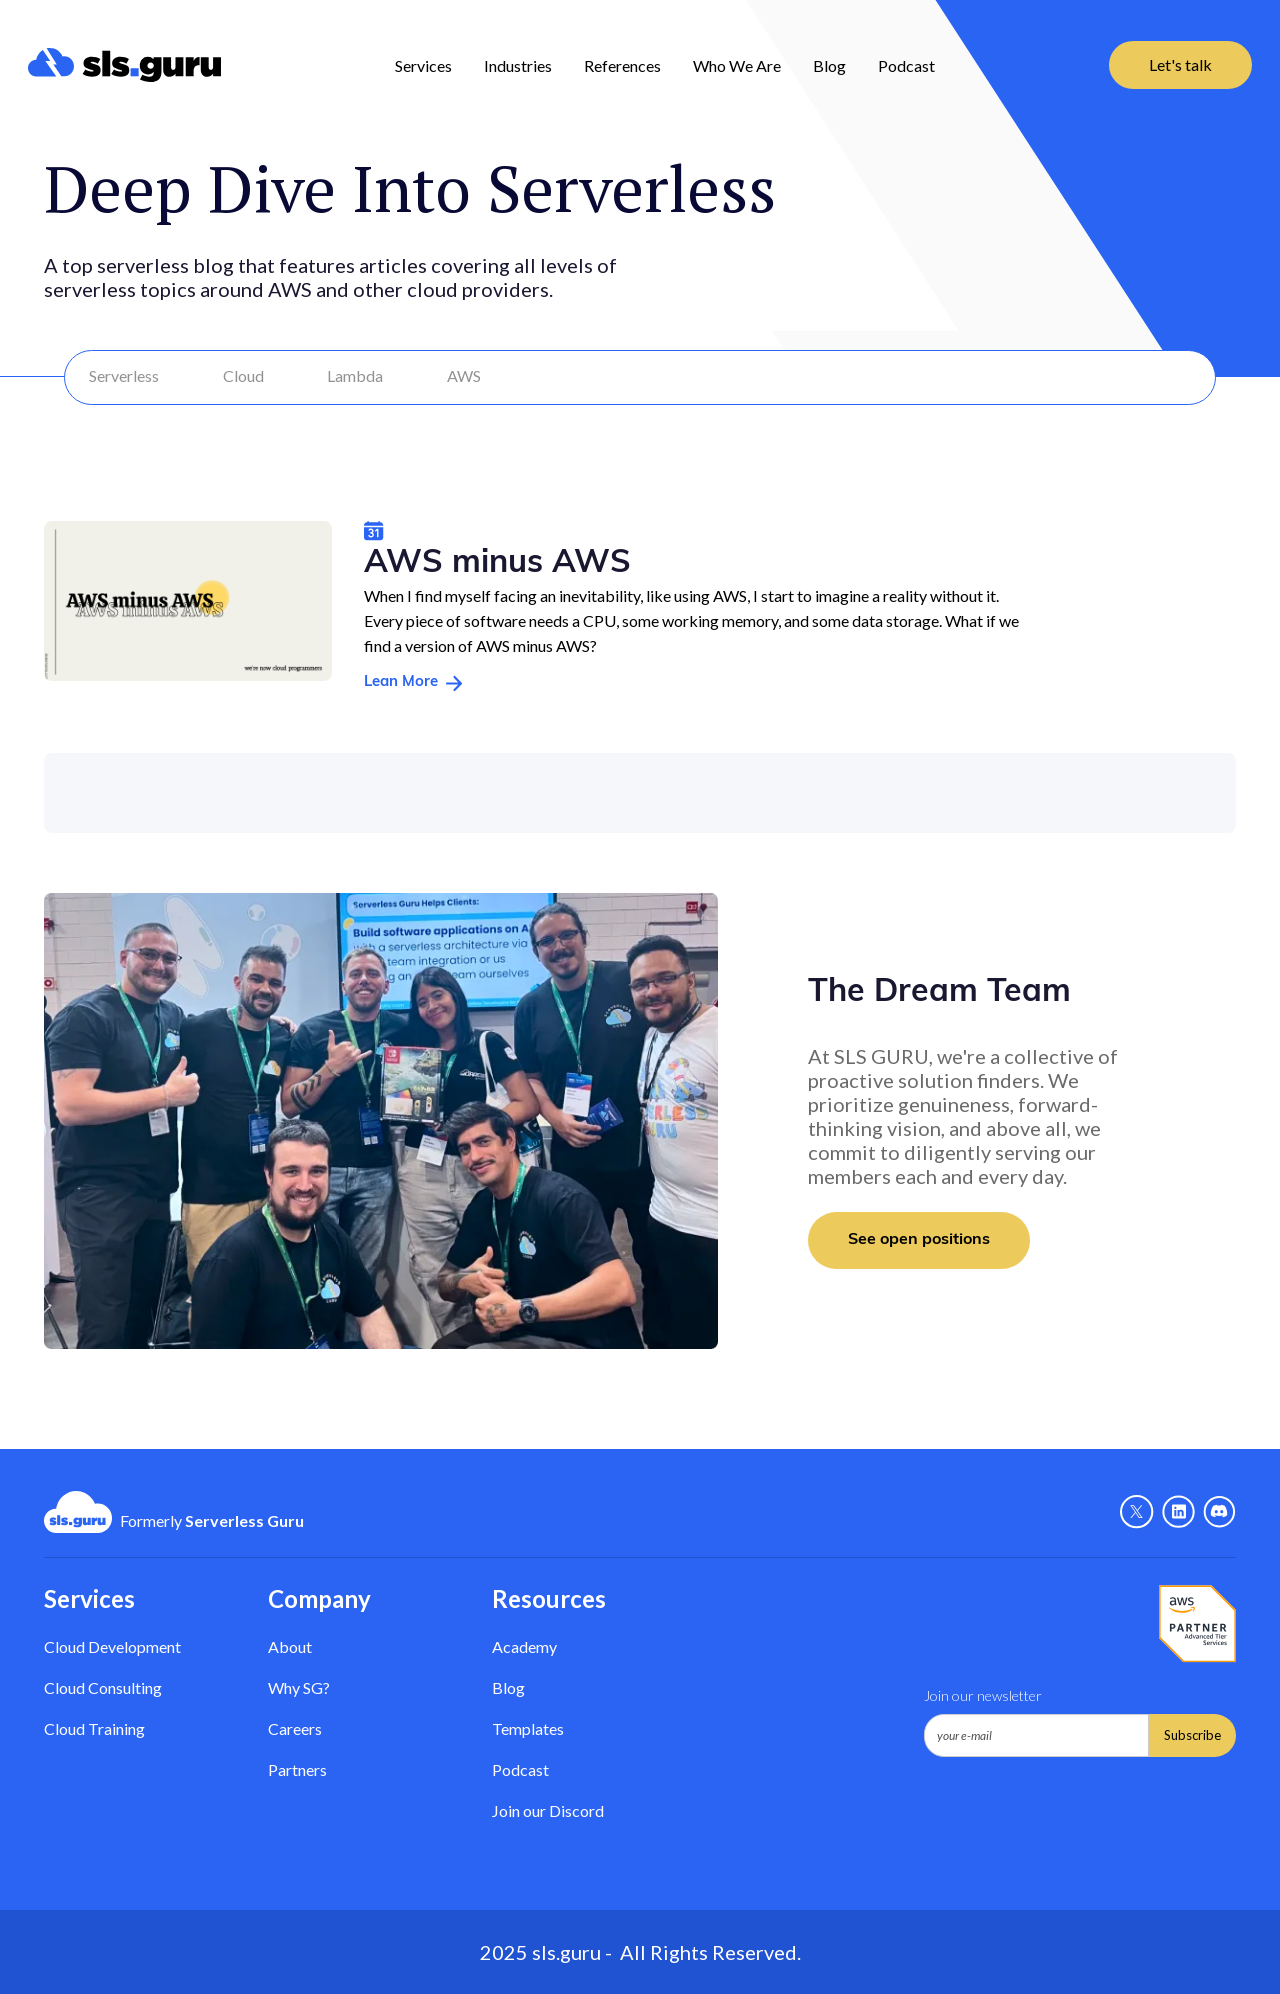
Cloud (243, 375)
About (290, 1646)
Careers (295, 1728)
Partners (297, 1769)
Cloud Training (94, 1728)
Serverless (124, 375)
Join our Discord (548, 1810)
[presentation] (1076, 1806)
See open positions (919, 1240)
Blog (829, 65)
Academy (524, 1646)
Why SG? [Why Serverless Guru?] (299, 1687)
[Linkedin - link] (1178, 1512)
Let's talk (1180, 64)
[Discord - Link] (1219, 1512)
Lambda (355, 375)
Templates (528, 1728)
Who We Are (737, 65)
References (622, 65)
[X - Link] (1137, 1512)
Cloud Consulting (103, 1687)
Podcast (906, 65)
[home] (124, 65)
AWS (464, 375)
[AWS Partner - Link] (1197, 1624)
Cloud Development (112, 1646)
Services (423, 65)
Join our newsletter (983, 1695)
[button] (423, 65)
